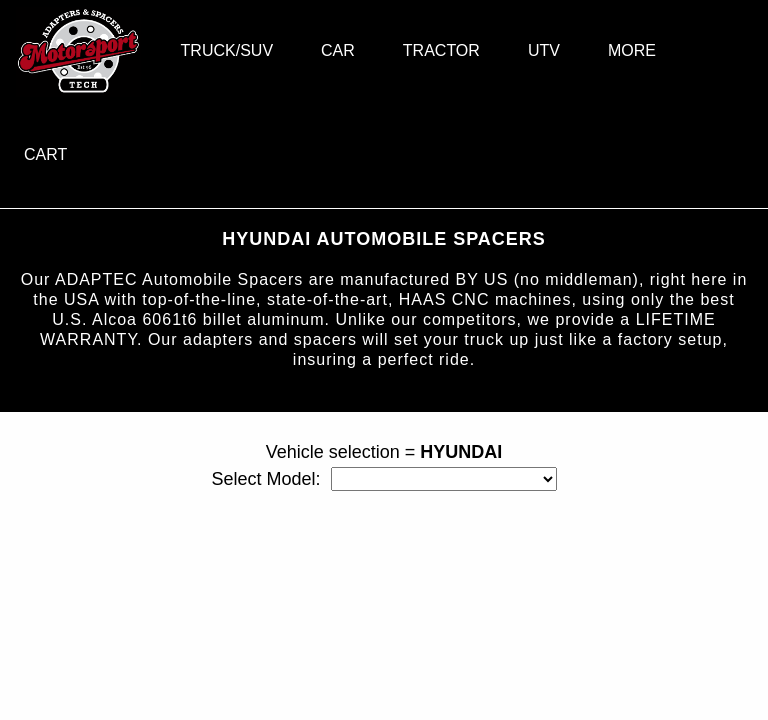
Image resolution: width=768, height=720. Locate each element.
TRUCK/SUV (227, 50)
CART (45, 154)
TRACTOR (441, 50)
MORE (632, 50)
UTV (544, 50)
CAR (338, 50)
